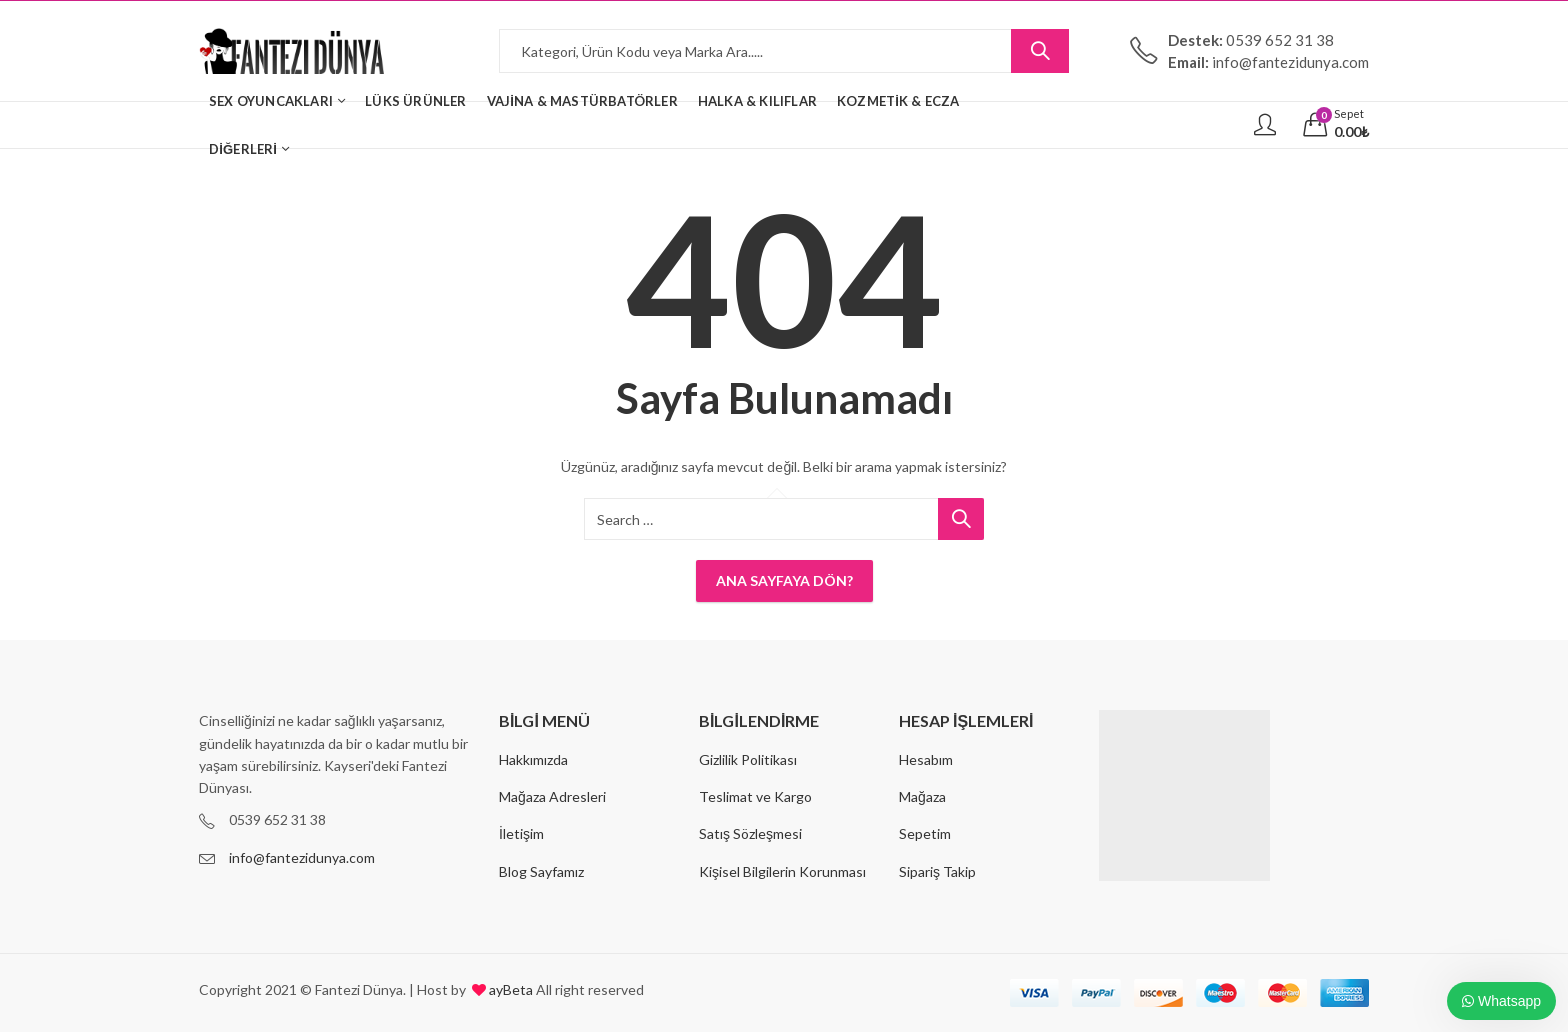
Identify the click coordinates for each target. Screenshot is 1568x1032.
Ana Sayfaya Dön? (784, 580)
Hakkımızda (533, 759)
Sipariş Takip (937, 871)
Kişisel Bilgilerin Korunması (782, 871)
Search (1040, 51)
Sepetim (925, 833)
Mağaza (922, 796)
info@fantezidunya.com (302, 857)
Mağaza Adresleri (552, 796)
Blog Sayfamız (541, 871)
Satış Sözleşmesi (750, 833)
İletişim (521, 833)
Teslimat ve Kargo (755, 796)
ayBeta (509, 989)
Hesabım (926, 759)
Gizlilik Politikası (748, 759)
